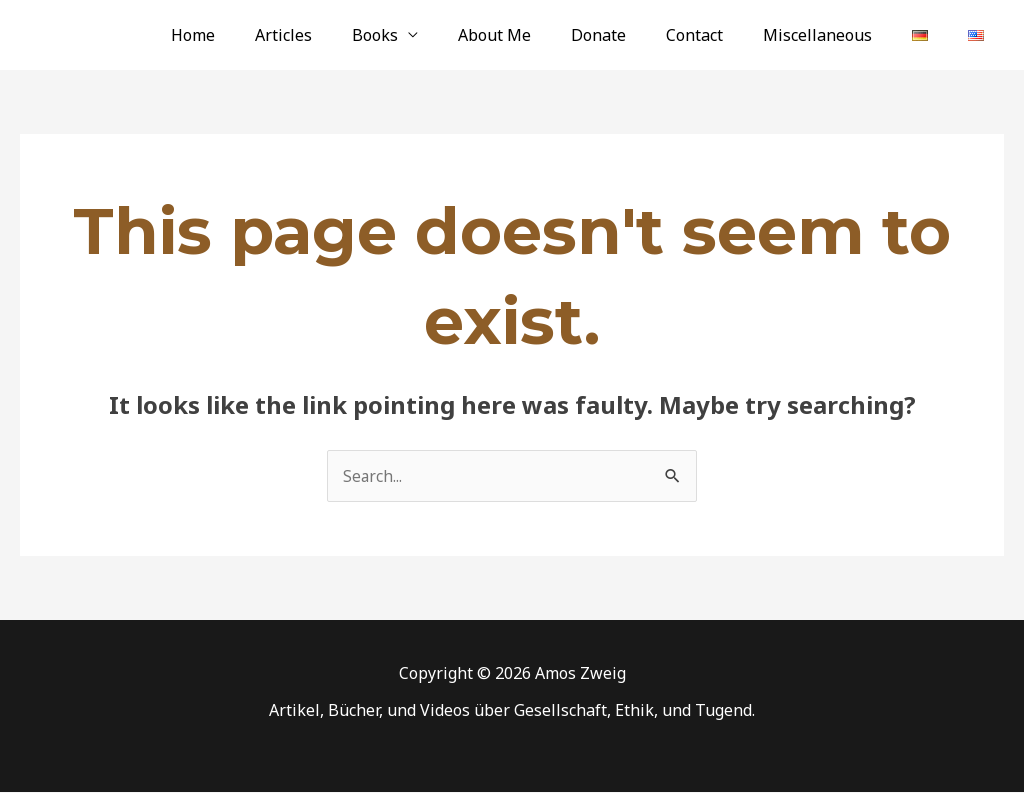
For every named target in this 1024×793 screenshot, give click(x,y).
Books (427, 35)
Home (261, 35)
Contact (722, 35)
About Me (538, 35)
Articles (343, 35)
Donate (634, 35)
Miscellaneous (837, 35)
